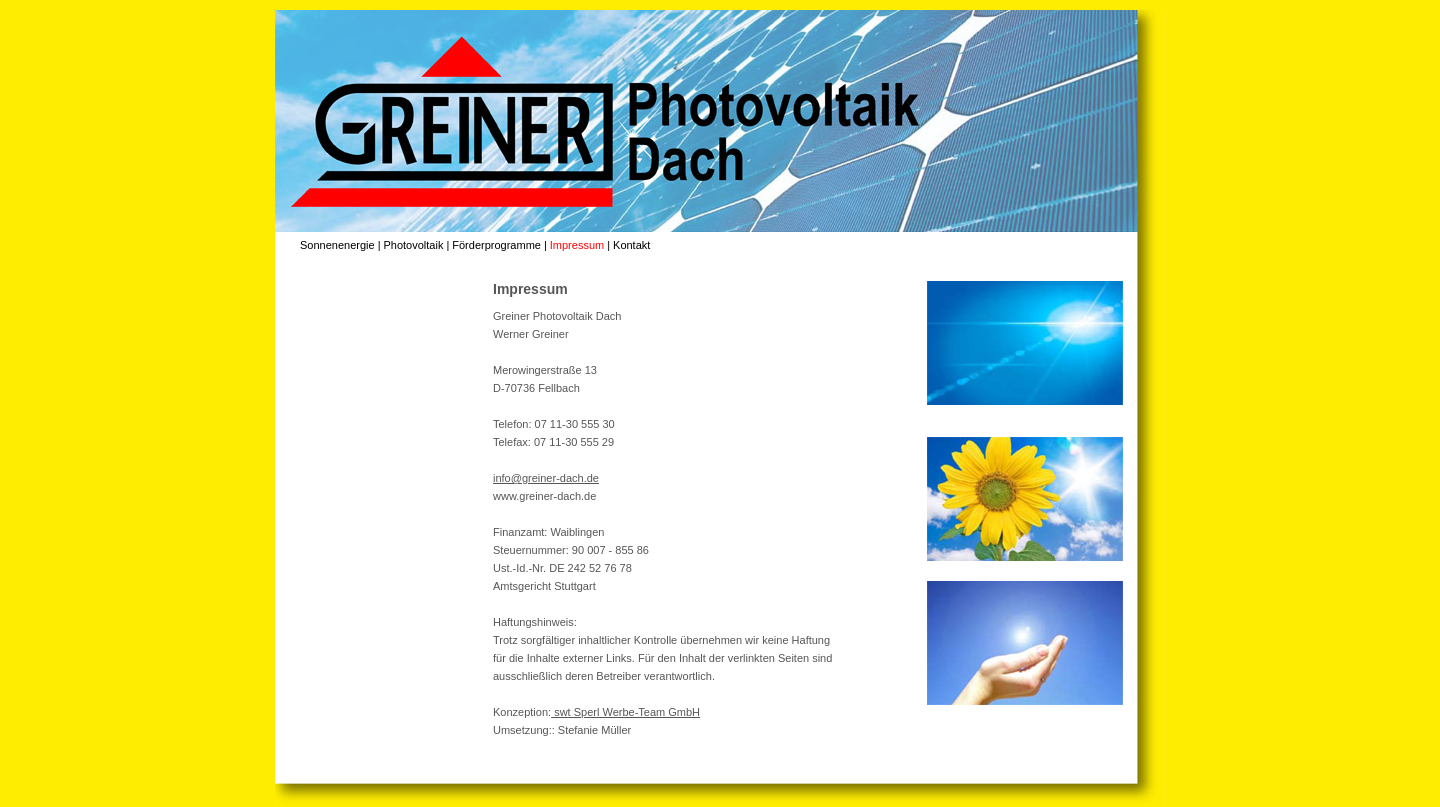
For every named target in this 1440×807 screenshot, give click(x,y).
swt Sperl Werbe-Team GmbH (625, 712)
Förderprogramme (496, 245)
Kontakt (631, 245)
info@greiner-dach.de (546, 478)
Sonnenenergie (337, 245)
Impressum (577, 245)
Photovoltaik (413, 245)
